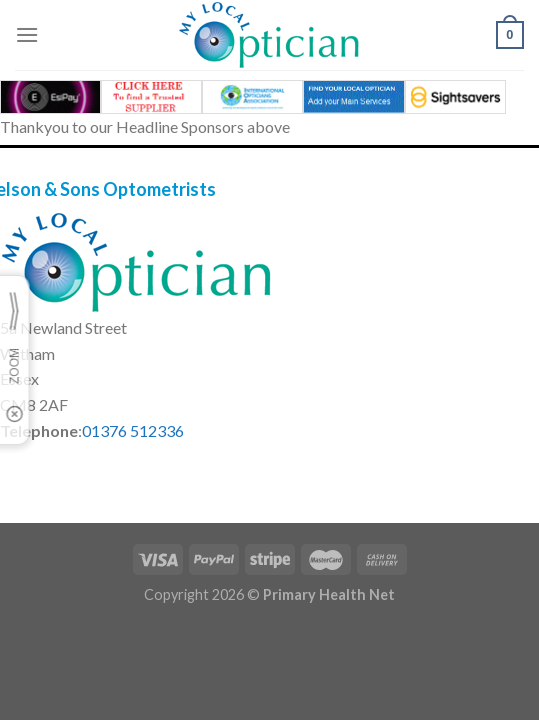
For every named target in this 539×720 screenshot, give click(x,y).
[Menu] (27, 34)
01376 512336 (133, 430)
